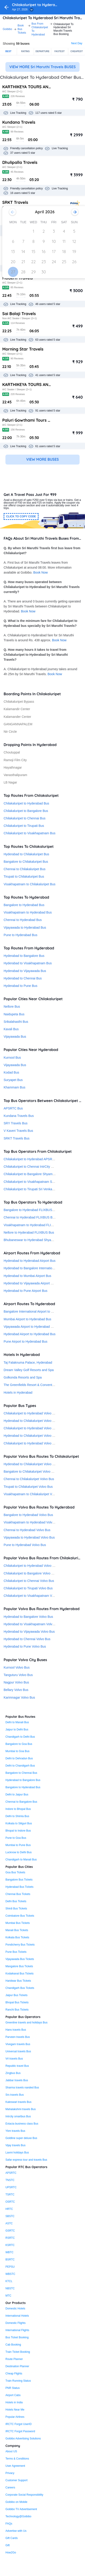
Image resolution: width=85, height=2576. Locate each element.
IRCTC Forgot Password (20, 2431)
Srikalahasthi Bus (16, 1021)
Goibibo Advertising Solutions (23, 2438)
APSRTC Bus (13, 1108)
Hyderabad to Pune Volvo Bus (25, 1646)
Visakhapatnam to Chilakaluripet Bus (30, 884)
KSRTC (10, 2245)
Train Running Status (18, 2380)
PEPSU (10, 2266)
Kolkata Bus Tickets (17, 1937)
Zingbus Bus (13, 2073)
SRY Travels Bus (15, 1123)
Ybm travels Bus (15, 2130)
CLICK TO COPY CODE (21, 516)
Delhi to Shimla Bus (17, 1816)
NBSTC (10, 2288)
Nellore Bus (12, 1006)
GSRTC (10, 2230)
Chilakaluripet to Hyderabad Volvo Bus (31, 1565)
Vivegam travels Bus (17, 2044)
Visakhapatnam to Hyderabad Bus (28, 912)
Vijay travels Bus (15, 2145)
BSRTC (10, 2259)
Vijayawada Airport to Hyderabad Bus (30, 1326)
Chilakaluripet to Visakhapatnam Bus (30, 833)
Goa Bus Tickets (15, 1872)
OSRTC (10, 2201)
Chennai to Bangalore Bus (21, 1801)
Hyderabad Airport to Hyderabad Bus (30, 1334)
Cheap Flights (13, 2373)
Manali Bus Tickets (16, 1930)
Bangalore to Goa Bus (18, 1744)
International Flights (17, 2330)
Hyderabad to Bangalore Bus (24, 956)
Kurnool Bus (12, 1057)
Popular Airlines (14, 2416)
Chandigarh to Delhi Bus (20, 1736)
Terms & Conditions (17, 2458)
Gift (7, 2545)
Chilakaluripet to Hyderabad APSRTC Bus (33, 1159)
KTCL (8, 2281)
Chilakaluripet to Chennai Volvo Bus (29, 1581)
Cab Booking (13, 2344)
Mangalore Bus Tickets (19, 1966)
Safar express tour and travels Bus (26, 2159)
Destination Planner (17, 2366)
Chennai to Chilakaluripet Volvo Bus (29, 1479)
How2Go (10, 2552)
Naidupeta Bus (14, 1014)
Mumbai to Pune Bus (18, 1845)
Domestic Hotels (15, 2308)
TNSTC (10, 2180)
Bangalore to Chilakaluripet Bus (26, 861)
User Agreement (15, 2465)
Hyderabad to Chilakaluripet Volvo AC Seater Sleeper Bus (44, 1421)
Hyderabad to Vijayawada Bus (25, 971)
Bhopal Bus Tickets (17, 2002)
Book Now (40, 572)
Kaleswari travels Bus (18, 2102)
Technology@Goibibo (18, 2516)
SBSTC (10, 2216)
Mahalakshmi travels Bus (20, 2109)
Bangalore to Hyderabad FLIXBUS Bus (31, 1210)
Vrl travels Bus (14, 2058)
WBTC (9, 2252)
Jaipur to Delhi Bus (16, 1729)
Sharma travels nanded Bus (22, 2087)
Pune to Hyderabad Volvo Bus (25, 1545)
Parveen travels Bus (17, 2037)
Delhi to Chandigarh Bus (20, 1765)
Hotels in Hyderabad (18, 1392)
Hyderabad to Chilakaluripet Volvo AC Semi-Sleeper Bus (43, 1435)
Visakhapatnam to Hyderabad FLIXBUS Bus (35, 1225)
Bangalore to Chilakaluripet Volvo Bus (30, 1471)
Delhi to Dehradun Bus (19, 1758)
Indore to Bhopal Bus (18, 1809)
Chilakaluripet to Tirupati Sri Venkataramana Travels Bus (43, 1189)
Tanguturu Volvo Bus (18, 1675)
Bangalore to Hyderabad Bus (24, 905)
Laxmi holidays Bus (17, 2152)
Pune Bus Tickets (16, 1951)
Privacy (9, 2473)
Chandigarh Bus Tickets (19, 1988)
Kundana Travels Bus (19, 1116)
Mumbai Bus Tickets (17, 1923)
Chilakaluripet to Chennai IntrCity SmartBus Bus (37, 1166)
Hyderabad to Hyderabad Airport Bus (30, 1260)
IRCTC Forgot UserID (18, 2424)
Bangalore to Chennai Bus (21, 1772)
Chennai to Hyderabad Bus (23, 920)
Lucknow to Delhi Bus (18, 1852)
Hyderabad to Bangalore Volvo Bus (28, 1616)
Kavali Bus (11, 1029)
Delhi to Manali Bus (17, 1722)
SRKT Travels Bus (16, 1138)
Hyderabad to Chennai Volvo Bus (27, 1639)
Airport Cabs (13, 2395)
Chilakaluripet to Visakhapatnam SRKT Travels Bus (40, 1181)
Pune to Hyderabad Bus (20, 935)
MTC (8, 2295)
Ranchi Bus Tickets (17, 2009)
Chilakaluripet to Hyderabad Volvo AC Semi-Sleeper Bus (43, 1428)
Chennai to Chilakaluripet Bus (24, 869)
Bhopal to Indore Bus (18, 1830)
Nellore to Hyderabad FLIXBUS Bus (29, 1232)
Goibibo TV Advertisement (21, 2509)
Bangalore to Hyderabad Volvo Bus (28, 1515)
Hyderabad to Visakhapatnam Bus (28, 963)
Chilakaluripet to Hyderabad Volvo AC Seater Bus (38, 1443)
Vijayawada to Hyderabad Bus (25, 927)
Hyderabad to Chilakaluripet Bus (26, 854)
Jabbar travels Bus (16, 2080)
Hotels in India (14, 2402)
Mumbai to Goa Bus (17, 1751)
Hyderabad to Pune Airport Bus (25, 1291)
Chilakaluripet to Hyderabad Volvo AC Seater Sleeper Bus (44, 1413)
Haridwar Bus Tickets (18, 1980)
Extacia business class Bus (21, 2123)
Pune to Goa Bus (15, 1837)
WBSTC (10, 2274)
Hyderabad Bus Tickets (19, 1886)
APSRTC (10, 2172)
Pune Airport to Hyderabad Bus (25, 1341)
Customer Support (16, 2480)
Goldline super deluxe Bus (21, 2138)
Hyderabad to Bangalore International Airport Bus (38, 1268)
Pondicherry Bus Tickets (20, 1944)
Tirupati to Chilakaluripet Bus (24, 876)
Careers (10, 2487)
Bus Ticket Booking (17, 2337)
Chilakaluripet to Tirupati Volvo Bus (28, 1588)
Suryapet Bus (13, 1080)
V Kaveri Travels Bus (18, 1130)
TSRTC (10, 2194)
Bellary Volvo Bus (16, 1690)
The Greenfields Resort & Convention (30, 1385)
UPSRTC (11, 2187)
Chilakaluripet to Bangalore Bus (26, 811)
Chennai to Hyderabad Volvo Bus (27, 1530)
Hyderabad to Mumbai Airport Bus (27, 1276)
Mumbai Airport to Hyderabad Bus (27, 1319)
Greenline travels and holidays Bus (26, 2022)
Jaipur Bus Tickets (16, 1995)
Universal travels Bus (18, 2051)
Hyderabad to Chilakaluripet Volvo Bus (31, 1464)
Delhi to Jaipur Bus (16, 1794)
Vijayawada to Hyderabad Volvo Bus (29, 1537)
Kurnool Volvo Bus (16, 1667)
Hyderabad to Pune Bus (20, 986)
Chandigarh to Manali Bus (21, 1859)
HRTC (9, 2209)
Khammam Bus (14, 1087)
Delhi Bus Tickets (15, 1901)
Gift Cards (11, 2538)
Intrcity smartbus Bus (18, 2116)
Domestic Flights (15, 2323)
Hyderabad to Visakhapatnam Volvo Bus (32, 1624)
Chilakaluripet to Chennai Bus (24, 818)
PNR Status (12, 2388)
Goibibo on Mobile (16, 2502)
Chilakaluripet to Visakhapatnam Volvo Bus (34, 1595)
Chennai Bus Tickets (17, 1894)
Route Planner (14, 2359)
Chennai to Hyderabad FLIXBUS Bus (30, 1217)
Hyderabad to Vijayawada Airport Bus (30, 1283)
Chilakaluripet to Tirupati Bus (24, 826)
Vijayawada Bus (15, 1036)
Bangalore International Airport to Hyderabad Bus (38, 1311)
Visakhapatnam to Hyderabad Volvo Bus (32, 1522)
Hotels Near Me (14, 2409)
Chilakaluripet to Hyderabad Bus (26, 803)
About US (11, 2451)
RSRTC (10, 2237)
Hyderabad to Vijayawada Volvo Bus (29, 1631)
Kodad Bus (11, 1072)
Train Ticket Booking (17, 2351)
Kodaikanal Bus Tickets (19, 1973)
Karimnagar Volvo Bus (19, 1697)
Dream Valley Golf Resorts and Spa (29, 1370)
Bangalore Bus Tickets (18, 1879)
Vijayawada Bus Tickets (19, 1959)
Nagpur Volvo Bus (16, 1682)
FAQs (8, 2523)
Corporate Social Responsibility (24, 2494)
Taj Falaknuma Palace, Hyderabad (28, 1362)
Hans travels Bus (15, 2029)
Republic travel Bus (17, 2065)
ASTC (9, 2223)
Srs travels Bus (14, 2094)
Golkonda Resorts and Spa (23, 1377)
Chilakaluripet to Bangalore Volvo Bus (30, 1573)
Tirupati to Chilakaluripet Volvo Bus (28, 1486)
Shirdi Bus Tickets (16, 1908)
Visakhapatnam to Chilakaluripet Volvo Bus (34, 1494)
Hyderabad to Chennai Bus (23, 978)
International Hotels (17, 2315)
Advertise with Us (16, 2530)
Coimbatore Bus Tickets (19, 1915)
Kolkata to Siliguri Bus (18, 1823)
